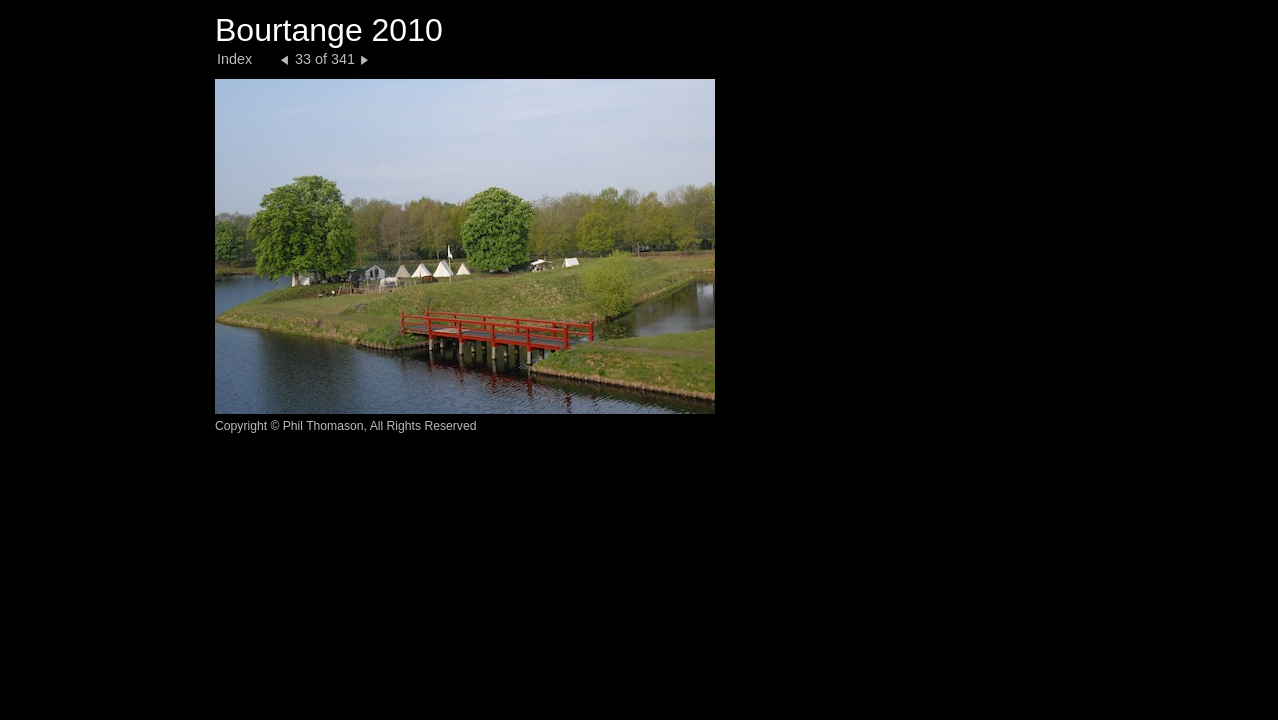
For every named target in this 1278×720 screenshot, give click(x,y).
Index (234, 59)
